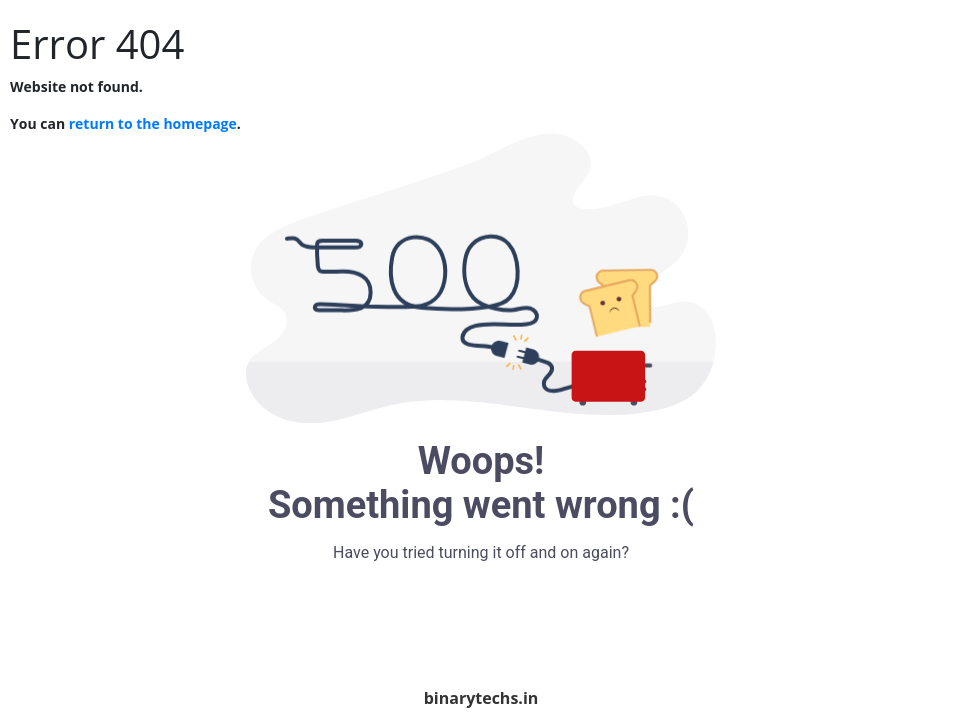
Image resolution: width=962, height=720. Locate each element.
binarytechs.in (481, 698)
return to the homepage (153, 123)
